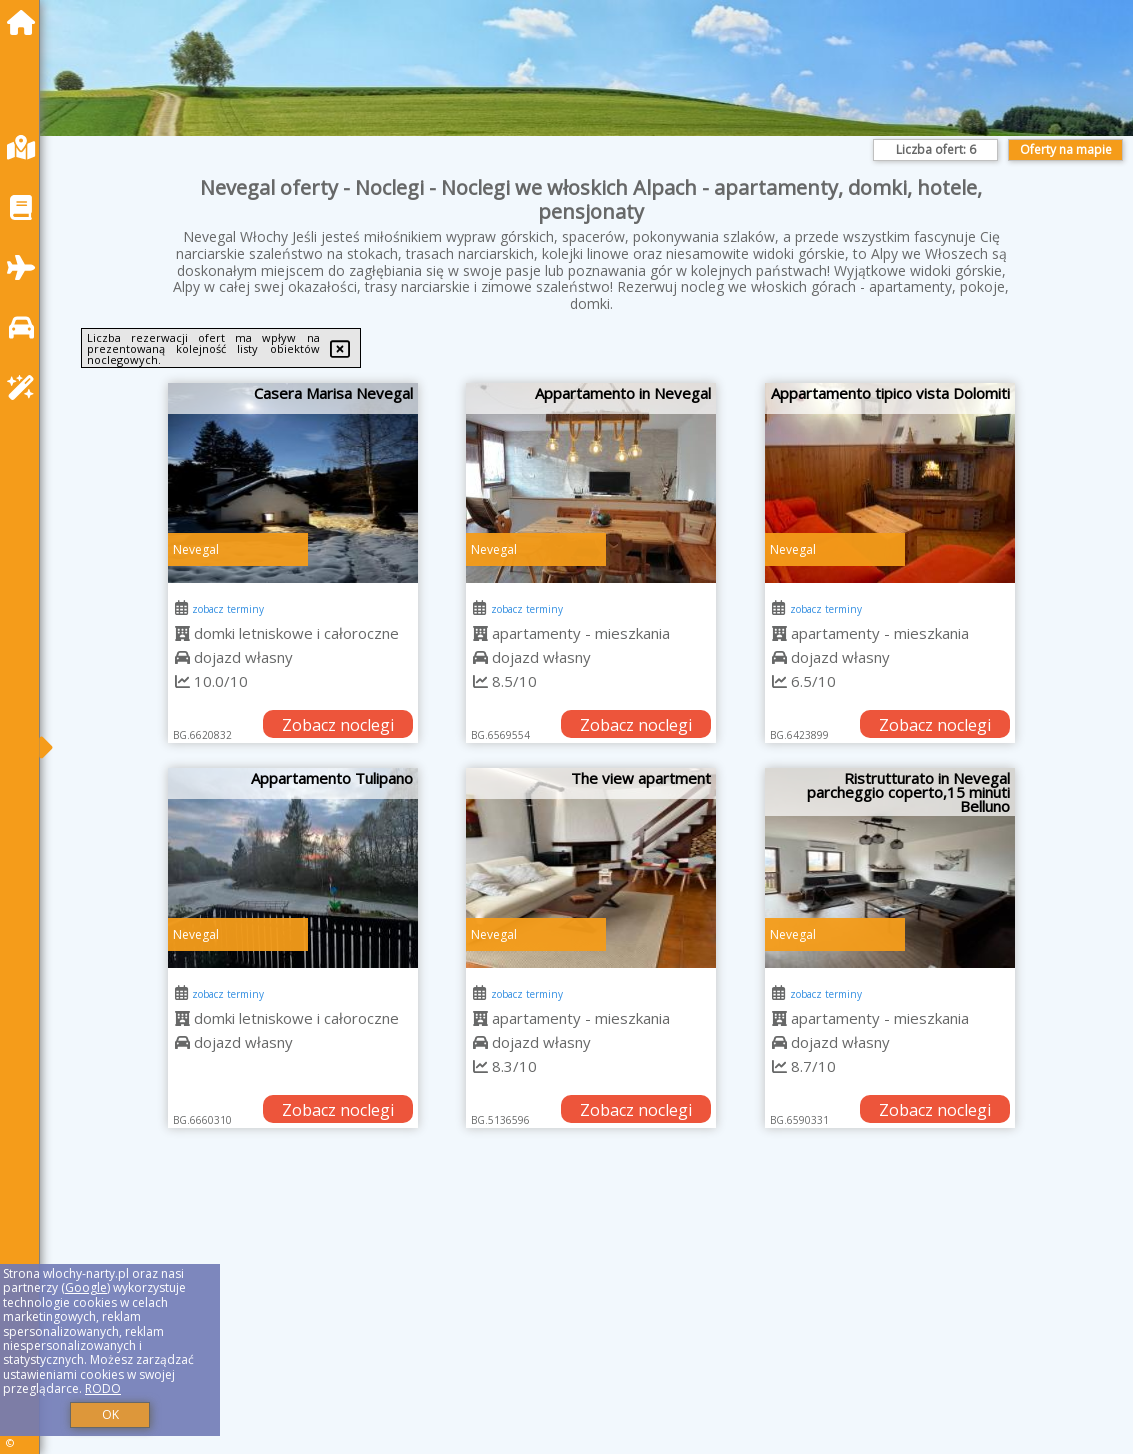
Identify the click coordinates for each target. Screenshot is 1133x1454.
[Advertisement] (591, 1316)
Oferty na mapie (1066, 149)
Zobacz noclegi (338, 725)
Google (86, 1287)
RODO (103, 1388)
